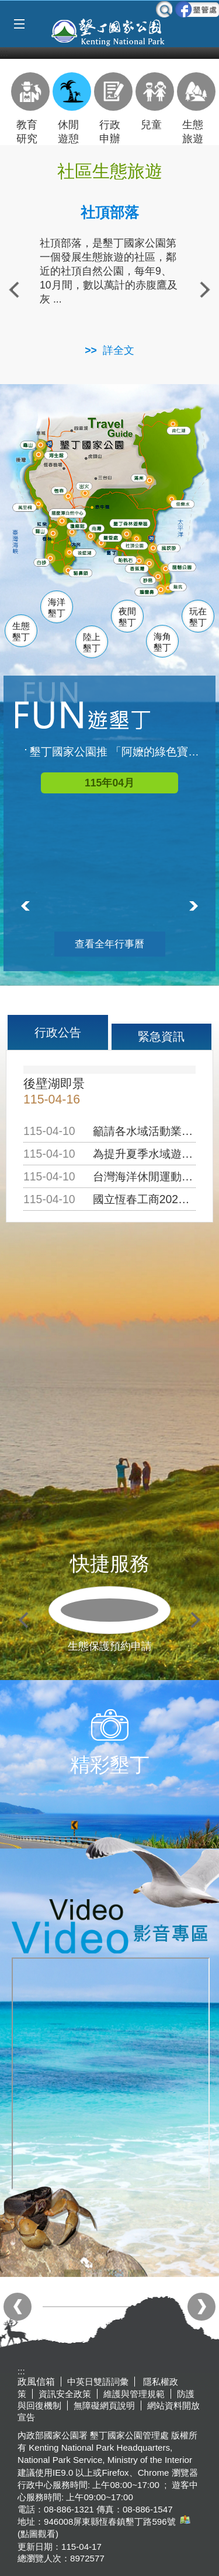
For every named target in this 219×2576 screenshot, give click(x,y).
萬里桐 (27, 507)
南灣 (98, 527)
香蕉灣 (140, 569)
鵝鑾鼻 (149, 592)
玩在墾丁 (198, 617)
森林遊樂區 (135, 523)
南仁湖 (181, 430)
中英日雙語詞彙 (97, 2382)
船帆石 (128, 559)
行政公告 (57, 1032)
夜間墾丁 (127, 617)
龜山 (30, 446)
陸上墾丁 (91, 642)
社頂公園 (140, 546)
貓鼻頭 (83, 574)
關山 (43, 531)
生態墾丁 (21, 631)
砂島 (151, 580)
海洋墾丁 (56, 608)
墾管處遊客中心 (133, 537)
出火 (85, 486)
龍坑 (178, 588)
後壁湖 (87, 553)
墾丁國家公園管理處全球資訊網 (109, 31)
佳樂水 (186, 504)
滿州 (138, 478)
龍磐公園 (187, 566)
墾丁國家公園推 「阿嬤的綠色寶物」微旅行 (115, 752)
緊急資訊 (161, 1036)
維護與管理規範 (134, 2394)
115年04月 (109, 783)
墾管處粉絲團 (197, 9)
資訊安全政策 (65, 2394)
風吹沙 (172, 549)
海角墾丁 (162, 642)
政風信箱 (36, 2382)
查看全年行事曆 (109, 944)
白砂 (43, 562)
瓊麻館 (79, 525)
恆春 (60, 490)
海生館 (58, 455)
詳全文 (118, 350)
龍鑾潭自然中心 (88, 513)
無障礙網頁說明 (104, 2405)
